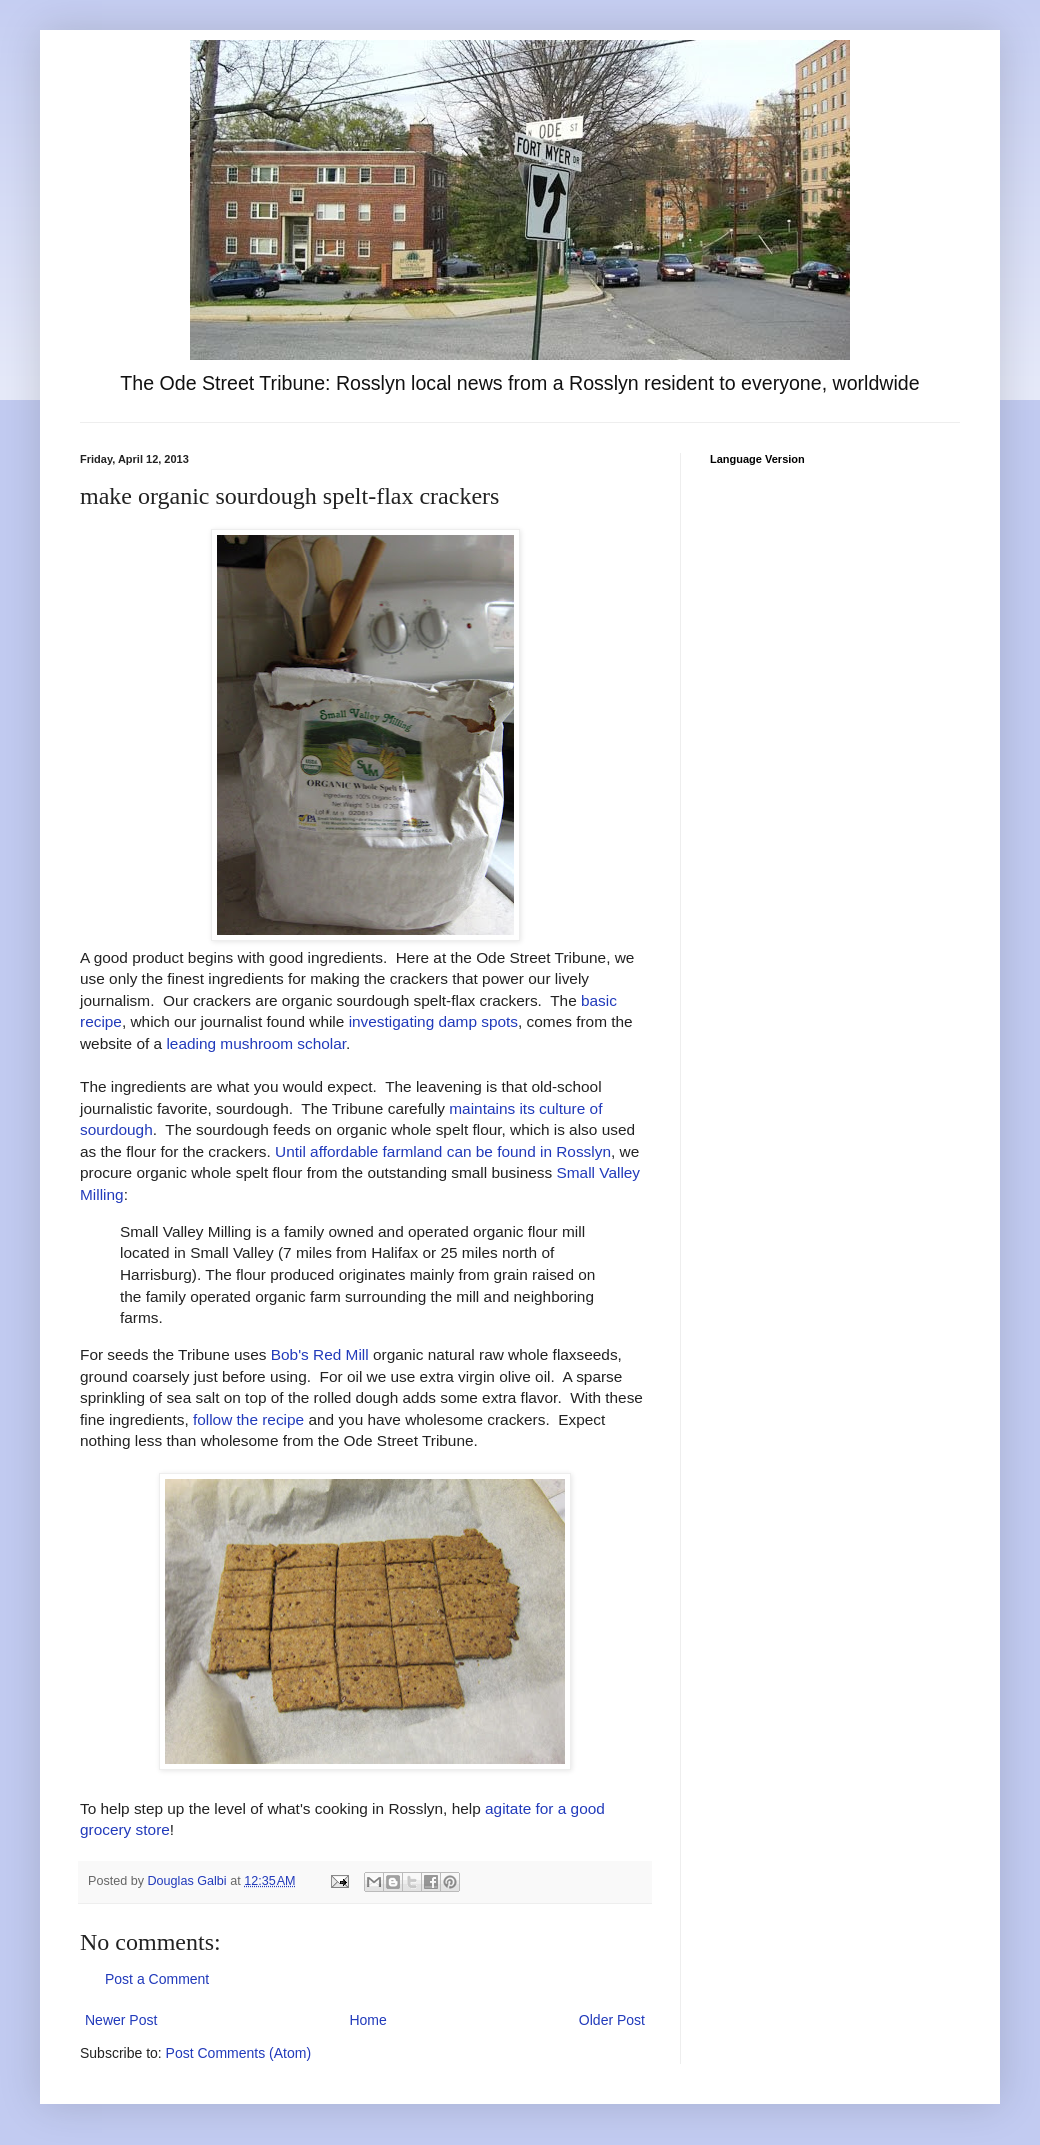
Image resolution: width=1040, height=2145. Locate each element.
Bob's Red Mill (320, 1354)
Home (367, 2020)
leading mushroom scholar (256, 1043)
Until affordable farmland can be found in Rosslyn (443, 1151)
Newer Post (121, 2020)
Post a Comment (157, 1979)
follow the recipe (248, 1419)
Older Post (612, 2020)
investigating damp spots (433, 1021)
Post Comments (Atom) (238, 2053)
